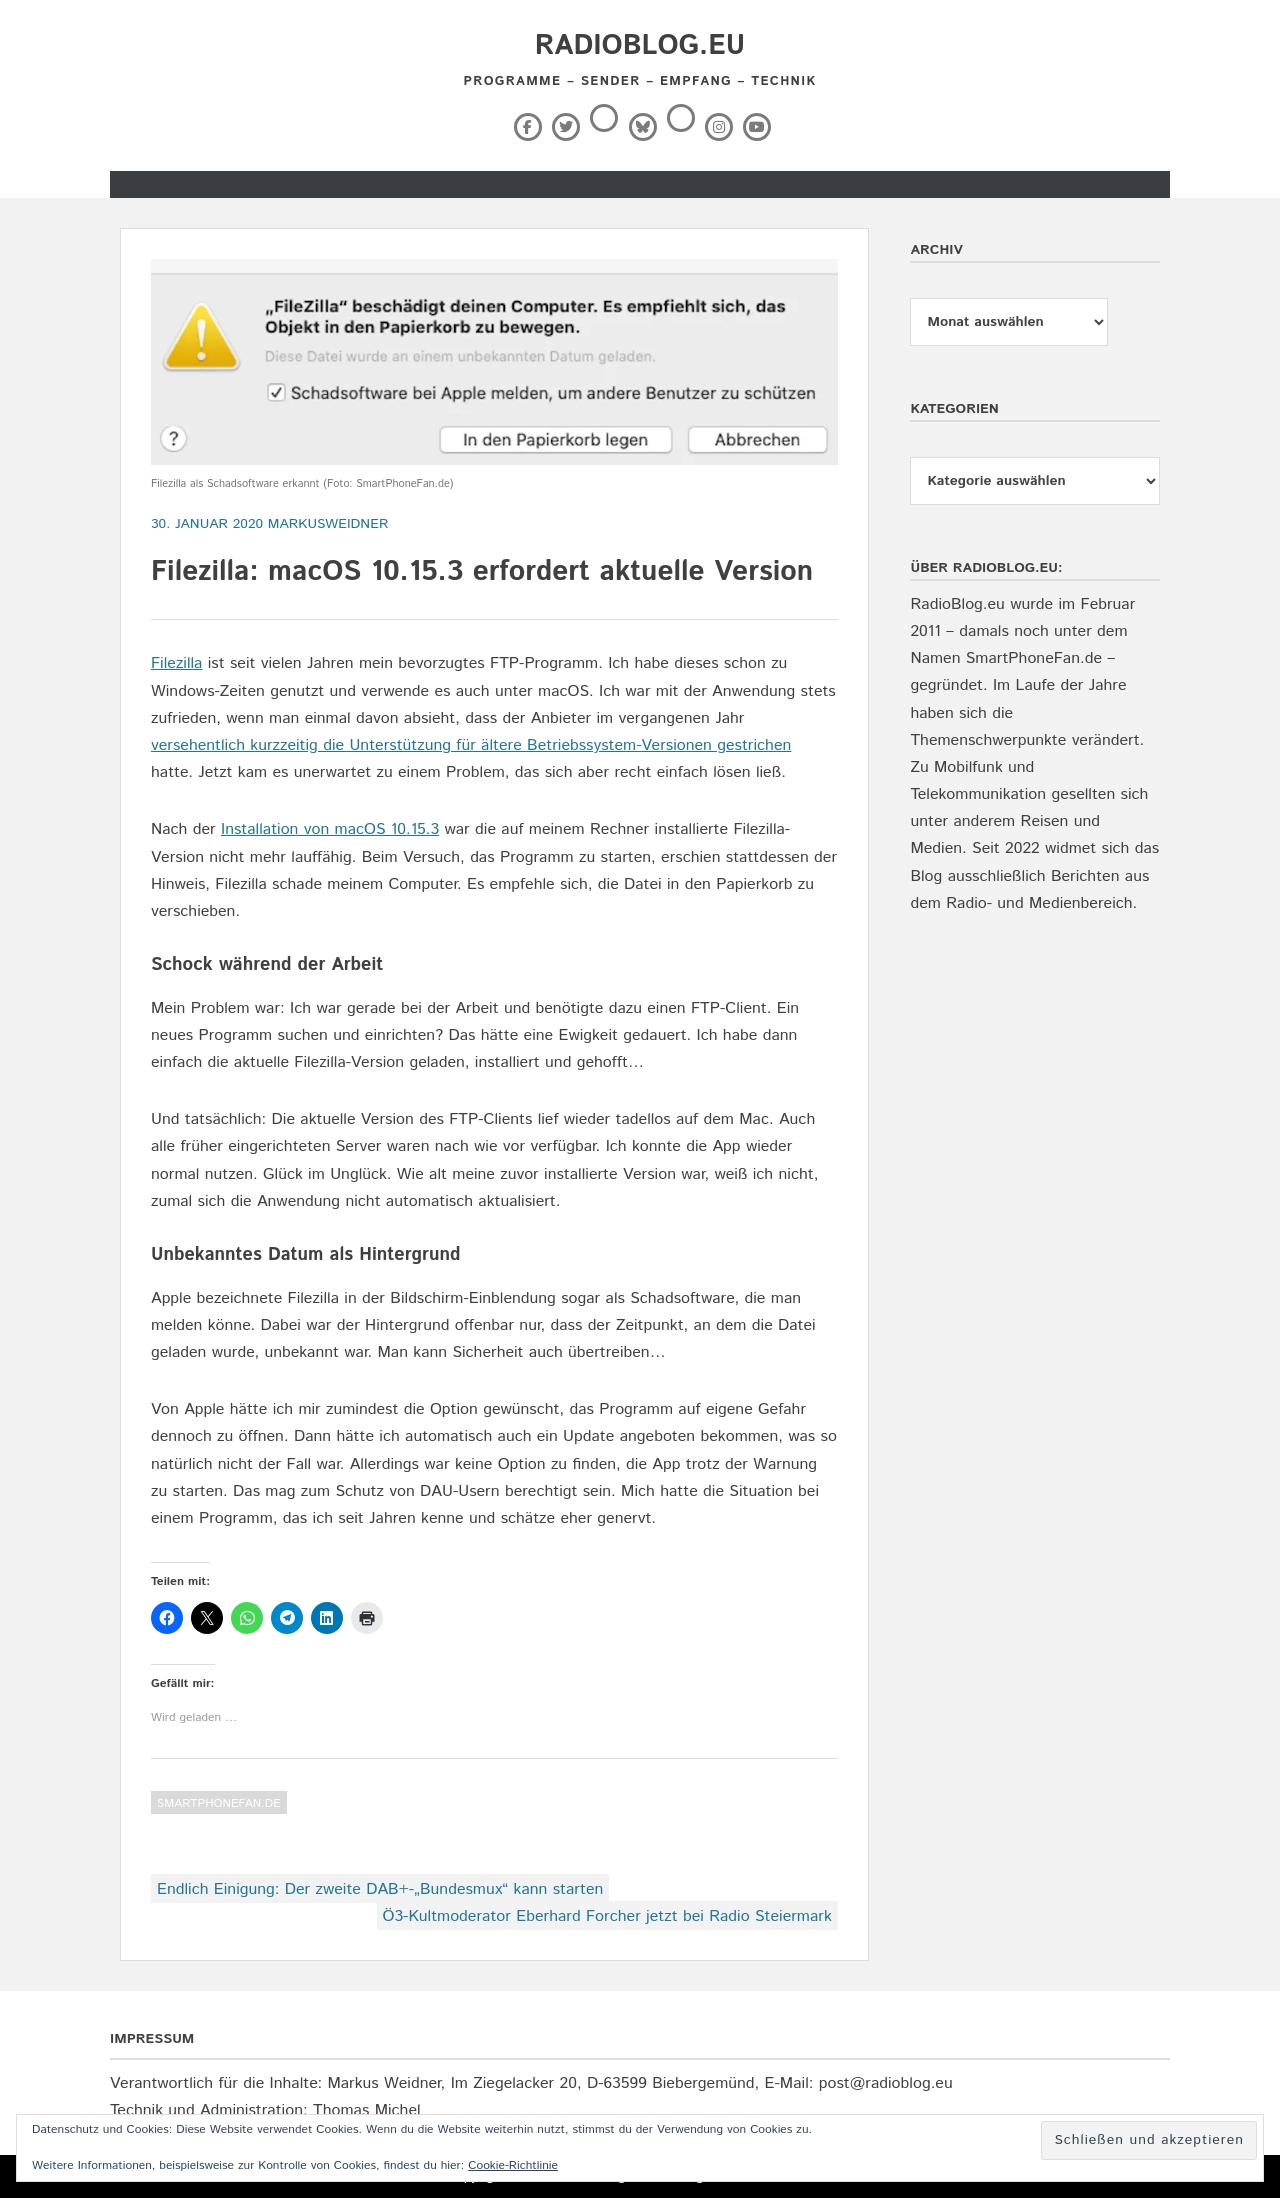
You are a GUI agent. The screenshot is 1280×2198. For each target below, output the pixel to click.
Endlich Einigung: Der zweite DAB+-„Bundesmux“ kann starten (380, 1889)
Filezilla (176, 663)
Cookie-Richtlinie (513, 2165)
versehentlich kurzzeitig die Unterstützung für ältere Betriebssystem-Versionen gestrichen (471, 745)
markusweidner (328, 524)
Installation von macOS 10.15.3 (330, 829)
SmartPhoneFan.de (219, 1803)
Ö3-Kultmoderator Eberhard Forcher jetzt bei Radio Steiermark (607, 1916)
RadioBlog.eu (640, 46)
